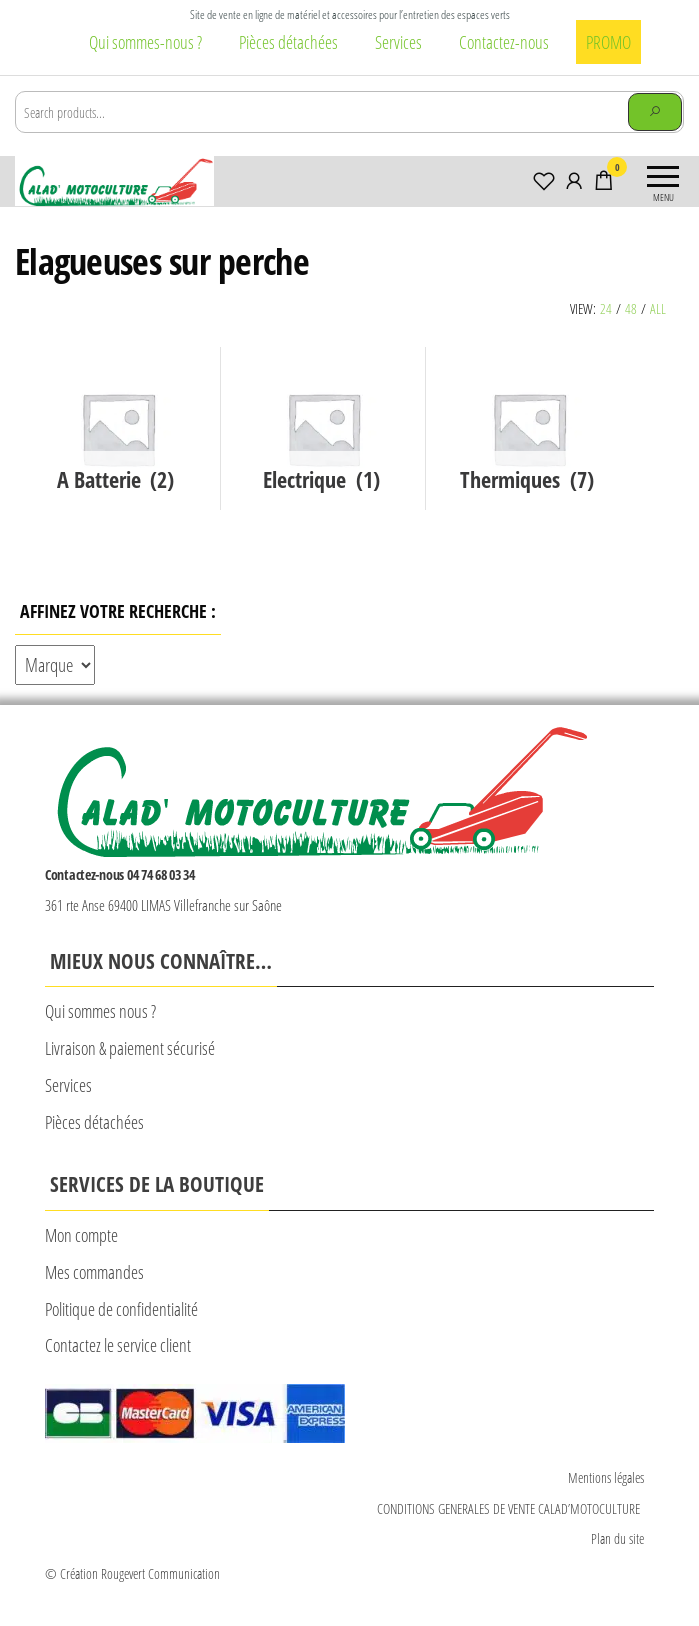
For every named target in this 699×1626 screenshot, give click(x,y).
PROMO (608, 42)
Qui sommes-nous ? (145, 42)
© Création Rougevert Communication (132, 1573)
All (658, 308)
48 (631, 308)
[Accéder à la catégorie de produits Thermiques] (529, 429)
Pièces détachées (288, 42)
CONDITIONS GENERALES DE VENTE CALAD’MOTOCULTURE (510, 1508)
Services (398, 42)
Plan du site (617, 1538)
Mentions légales (606, 1477)
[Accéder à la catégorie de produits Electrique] (324, 429)
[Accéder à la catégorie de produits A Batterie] (118, 429)
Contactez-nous (504, 42)
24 (606, 308)
